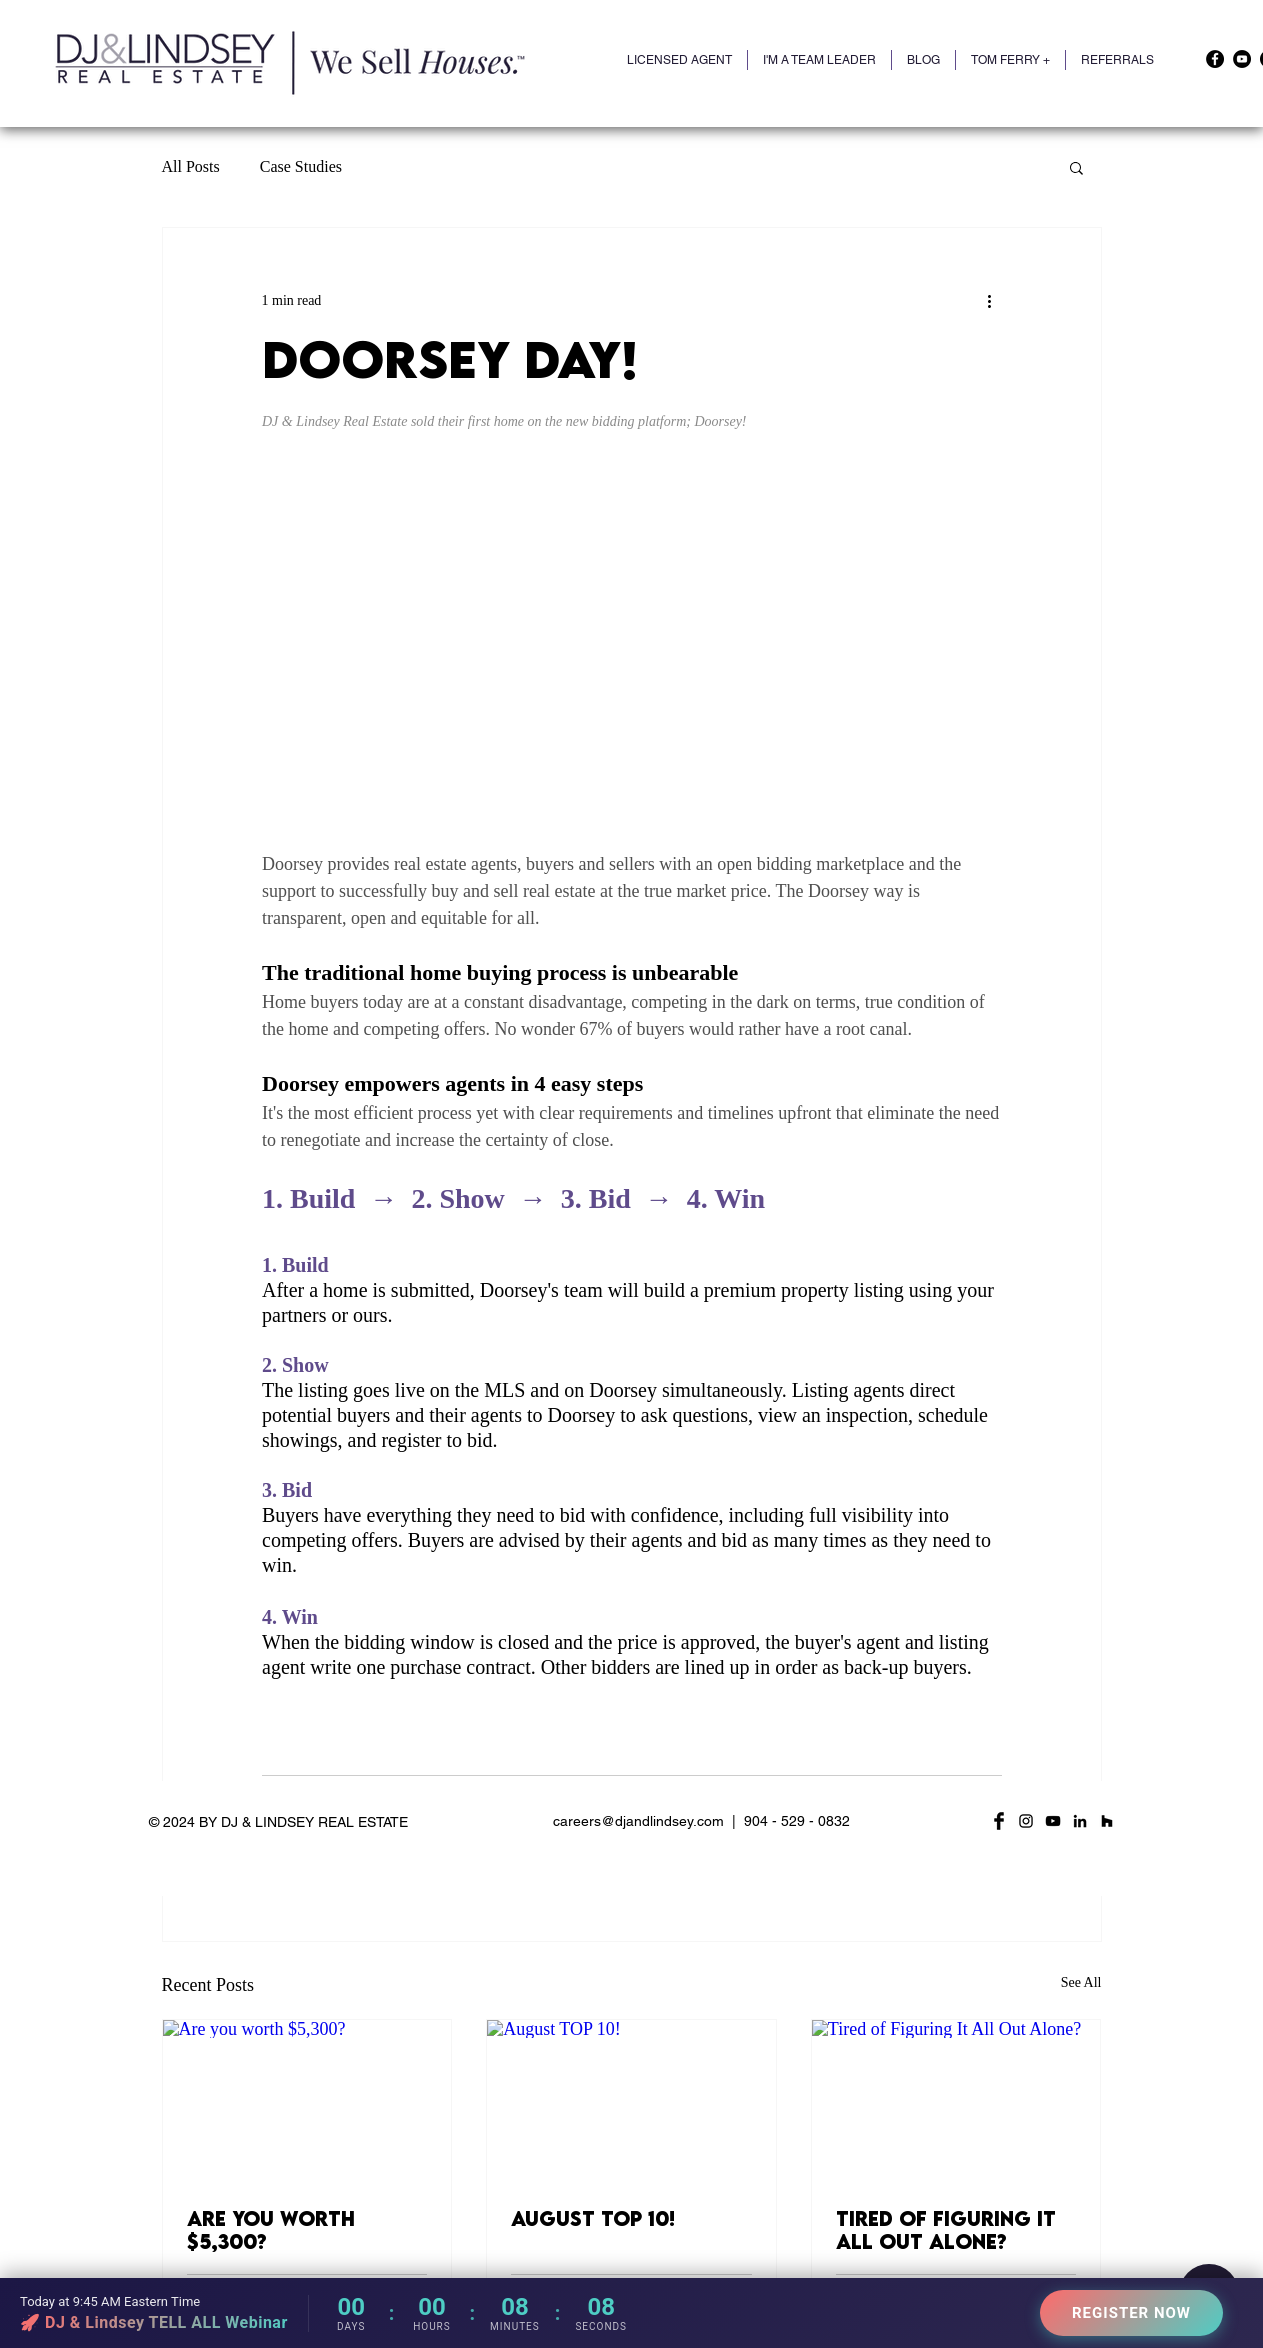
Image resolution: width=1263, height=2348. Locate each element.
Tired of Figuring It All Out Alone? (946, 2230)
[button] (1010, 60)
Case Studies (301, 166)
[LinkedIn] (1080, 1821)
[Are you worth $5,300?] (307, 2101)
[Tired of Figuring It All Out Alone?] (956, 2101)
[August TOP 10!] (631, 2101)
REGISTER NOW (1131, 2313)
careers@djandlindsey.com (638, 1821)
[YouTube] (1242, 59)
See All (1081, 1982)
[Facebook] (1215, 59)
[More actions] (990, 300)
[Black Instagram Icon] (1026, 1821)
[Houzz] (1107, 1821)
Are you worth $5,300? (271, 2230)
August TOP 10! (593, 2218)
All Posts (191, 166)
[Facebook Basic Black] (999, 1821)
